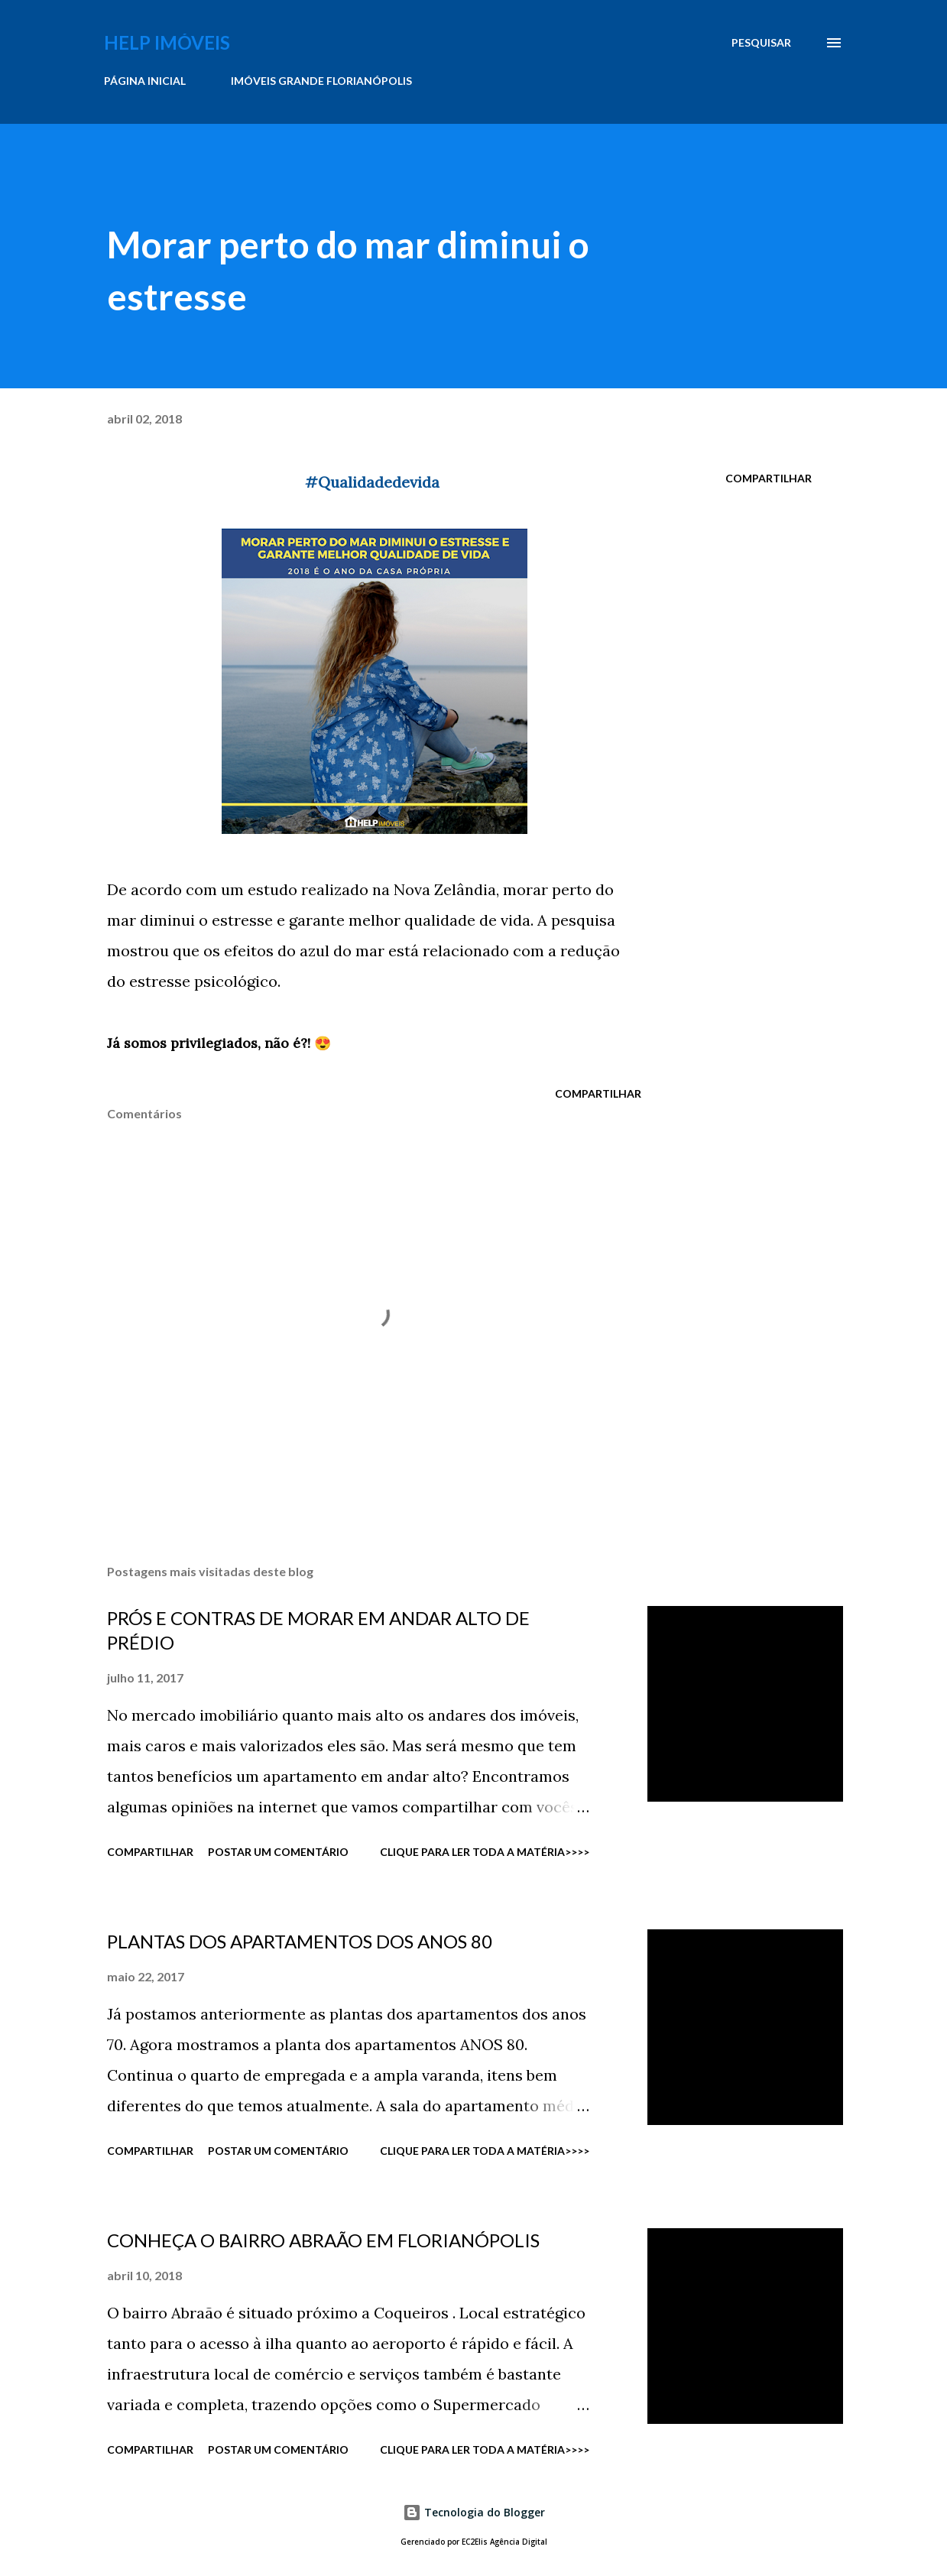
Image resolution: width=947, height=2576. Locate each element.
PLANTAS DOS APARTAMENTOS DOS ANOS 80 (299, 1941)
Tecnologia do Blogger (474, 2512)
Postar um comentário (278, 1851)
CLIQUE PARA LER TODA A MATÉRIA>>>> (484, 1851)
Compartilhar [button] (768, 478)
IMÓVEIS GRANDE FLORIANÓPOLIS (321, 80)
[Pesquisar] (761, 43)
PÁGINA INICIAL (145, 80)
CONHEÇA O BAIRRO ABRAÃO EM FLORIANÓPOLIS (323, 2240)
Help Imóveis (167, 42)
